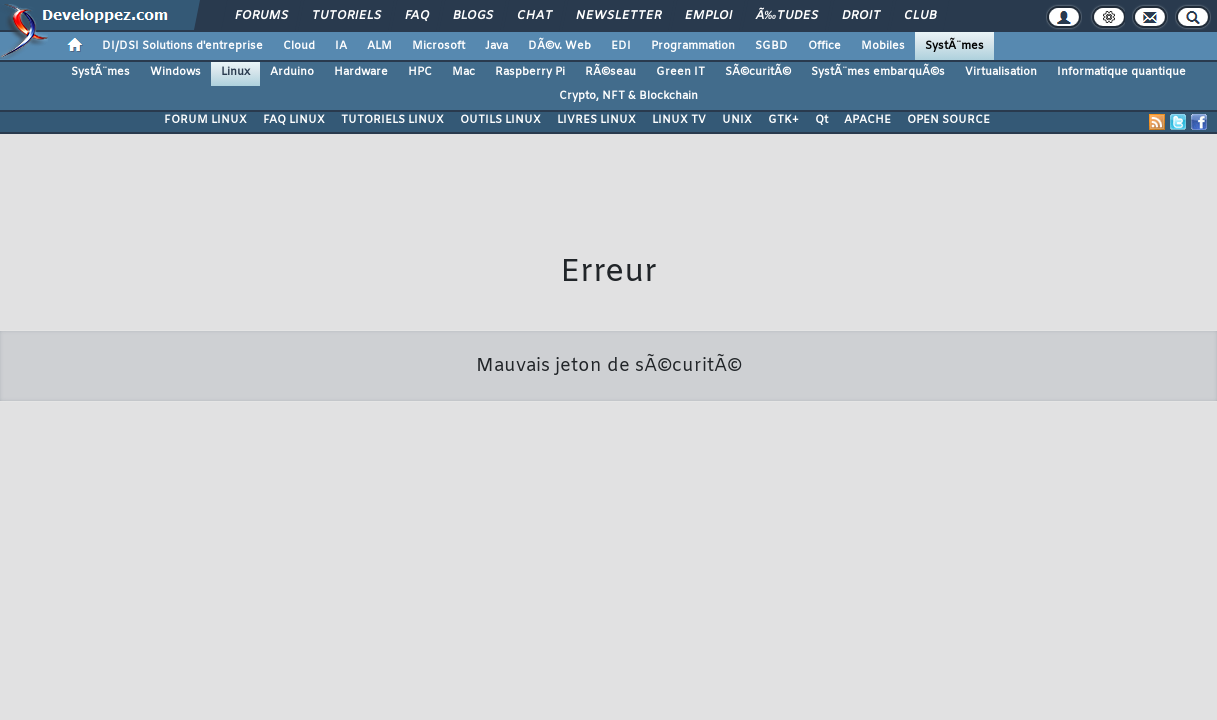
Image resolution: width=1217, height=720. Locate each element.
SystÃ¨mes (954, 46)
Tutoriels (346, 16)
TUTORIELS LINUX (392, 120)
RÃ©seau (610, 72)
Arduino (292, 72)
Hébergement (642, 563)
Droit (861, 16)
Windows (175, 72)
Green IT (680, 72)
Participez (560, 563)
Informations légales (887, 563)
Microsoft (438, 46)
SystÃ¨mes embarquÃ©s (878, 72)
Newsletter (618, 16)
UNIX (737, 120)
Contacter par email (754, 536)
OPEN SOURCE (948, 120)
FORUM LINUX (205, 120)
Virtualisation (1001, 72)
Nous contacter (317, 563)
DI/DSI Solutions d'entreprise (182, 46)
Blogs (473, 16)
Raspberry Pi (530, 72)
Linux (235, 72)
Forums (261, 16)
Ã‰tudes (787, 16)
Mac (463, 72)
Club (920, 16)
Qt (821, 120)
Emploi (708, 16)
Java (496, 46)
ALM (379, 46)
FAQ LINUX (294, 120)
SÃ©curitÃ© (758, 72)
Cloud (299, 46)
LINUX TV (679, 120)
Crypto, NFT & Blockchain (628, 96)
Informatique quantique (1121, 72)
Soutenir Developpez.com (446, 563)
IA (341, 46)
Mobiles (883, 46)
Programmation (693, 46)
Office (824, 46)
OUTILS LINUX (500, 120)
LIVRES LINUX (596, 120)
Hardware (361, 72)
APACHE (867, 120)
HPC (420, 72)
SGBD (771, 46)
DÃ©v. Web (559, 46)
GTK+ (783, 120)
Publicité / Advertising (756, 563)
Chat (534, 16)
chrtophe (669, 536)
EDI (621, 46)
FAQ (417, 16)
